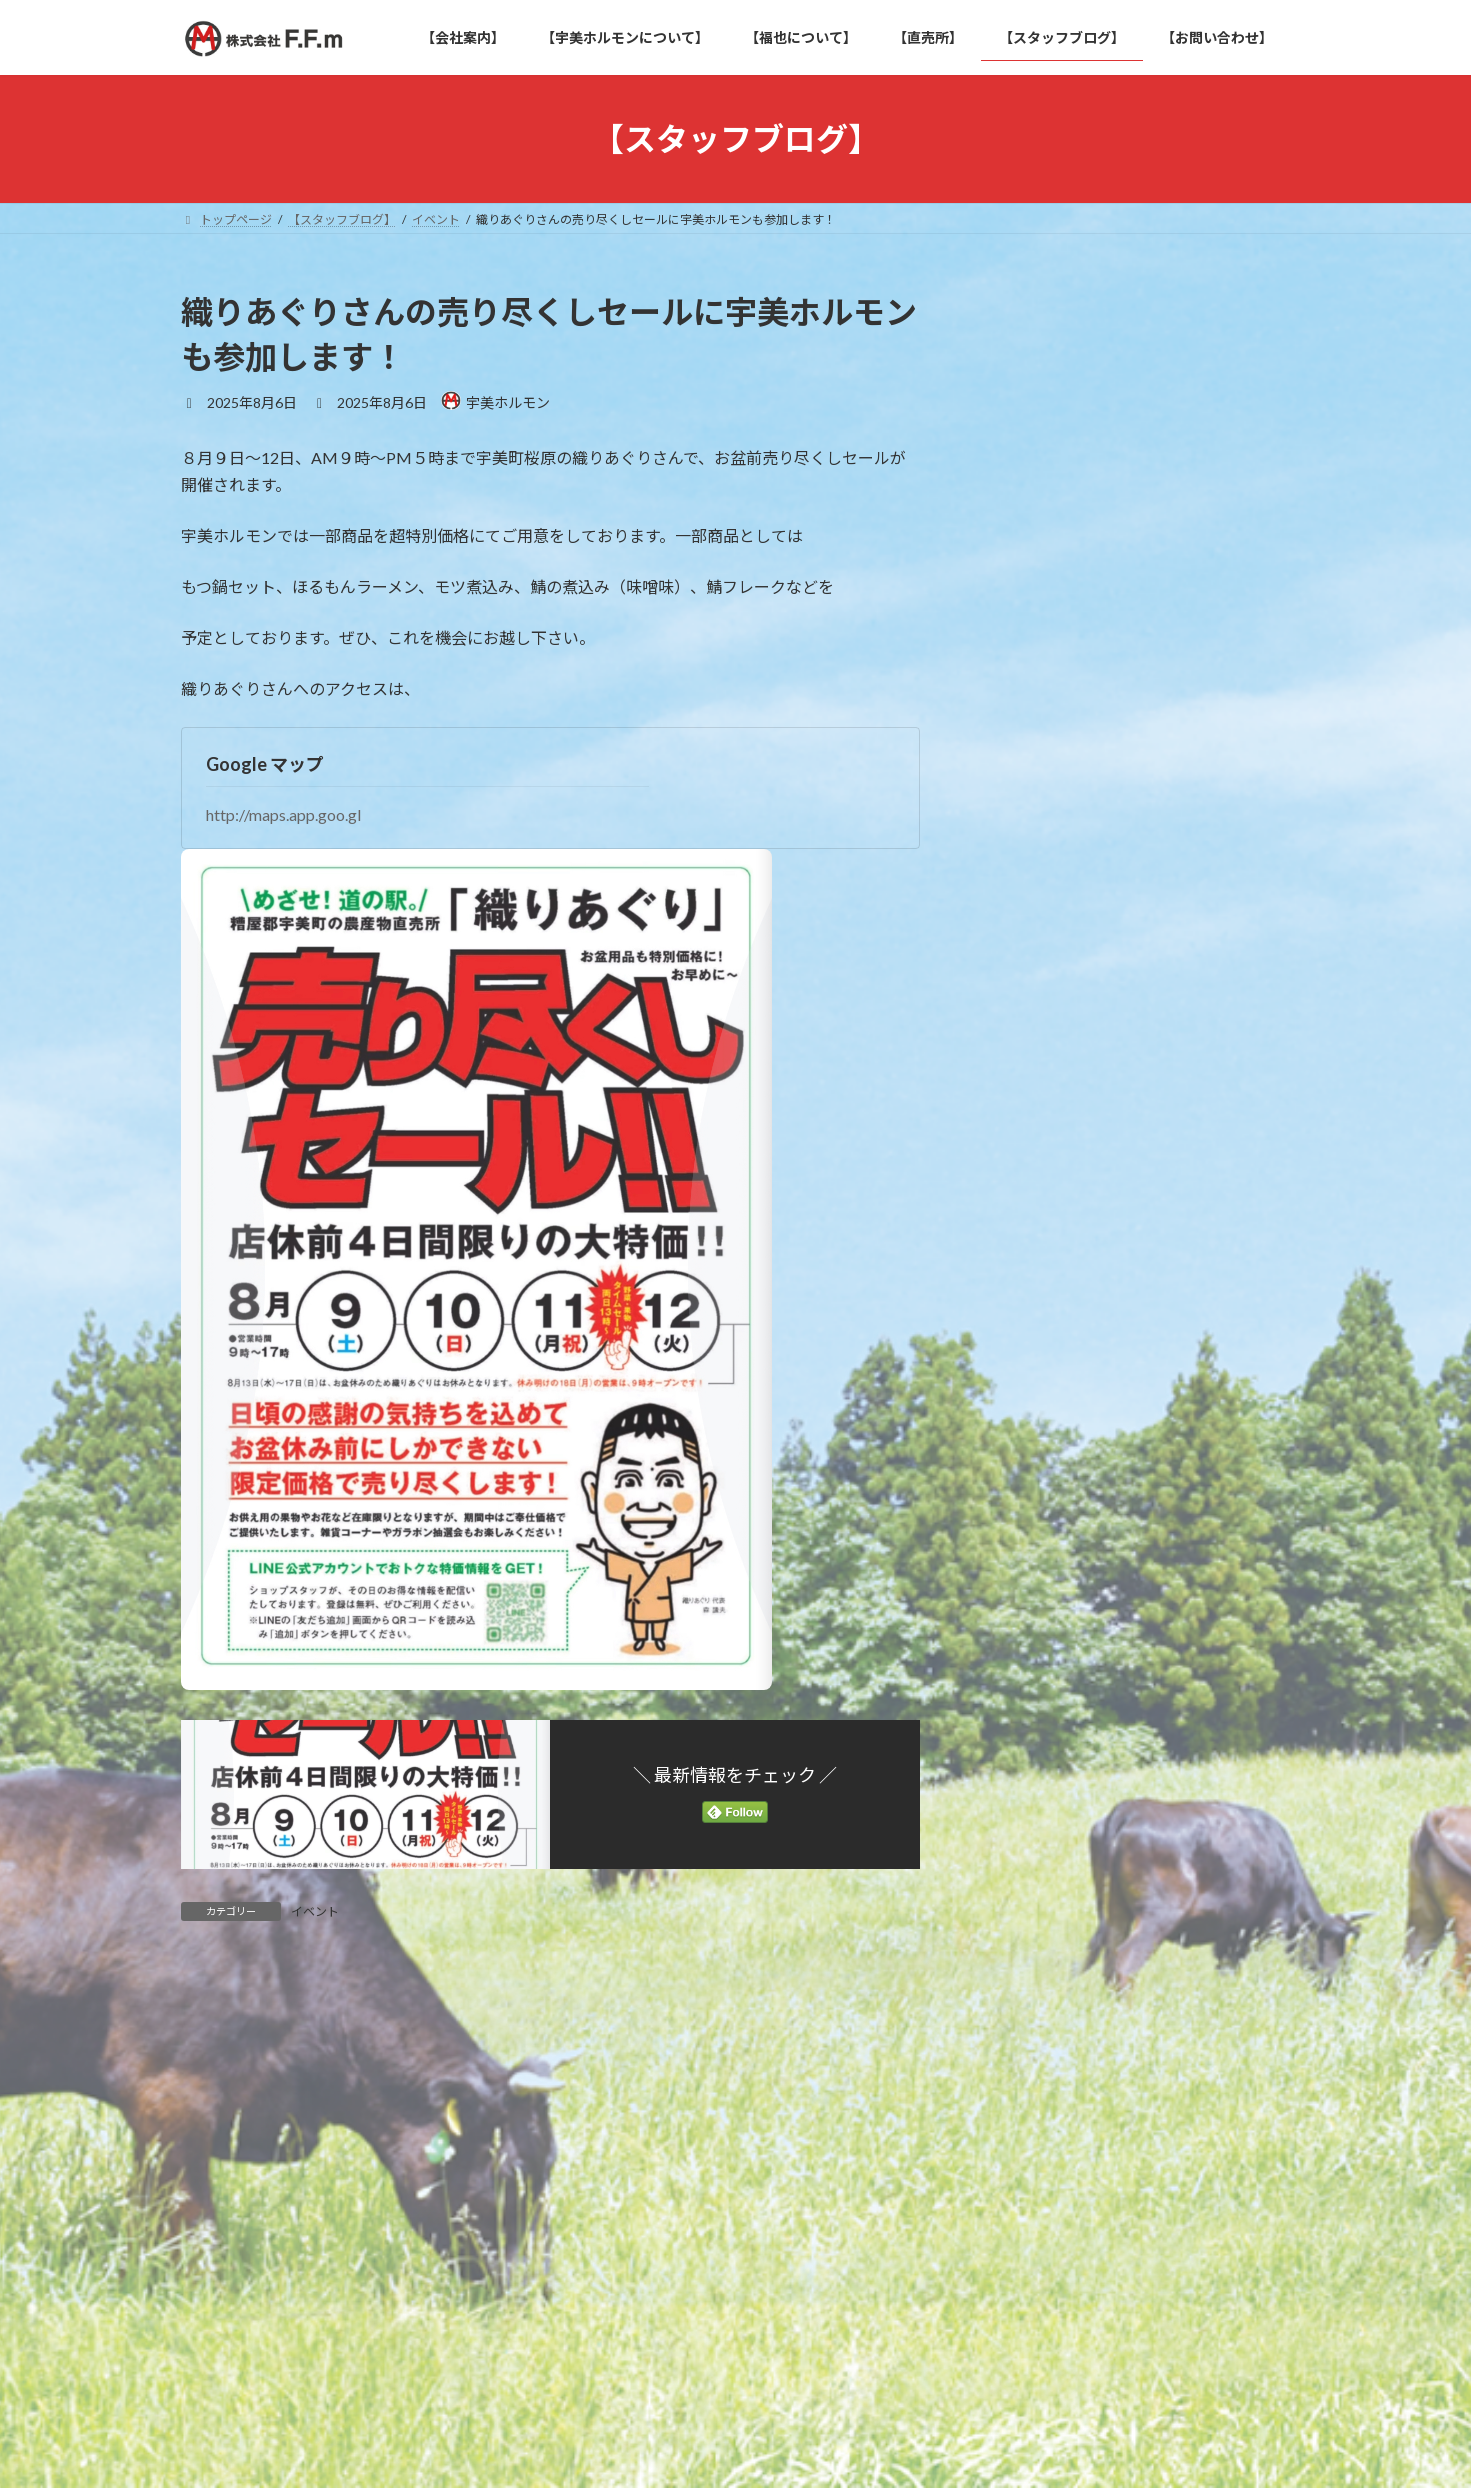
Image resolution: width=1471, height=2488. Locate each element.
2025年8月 (1031, 1086)
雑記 (1011, 978)
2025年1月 (1031, 1126)
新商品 (1018, 937)
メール (214, 2463)
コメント (222, 2088)
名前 (206, 2358)
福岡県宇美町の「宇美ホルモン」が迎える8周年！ (1197, 599)
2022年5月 (1031, 1167)
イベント (315, 1911)
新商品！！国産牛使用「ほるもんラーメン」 (1197, 497)
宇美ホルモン (1039, 897)
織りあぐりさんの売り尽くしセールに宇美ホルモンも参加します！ (1197, 384)
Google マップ (265, 764)
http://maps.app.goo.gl (283, 814)
